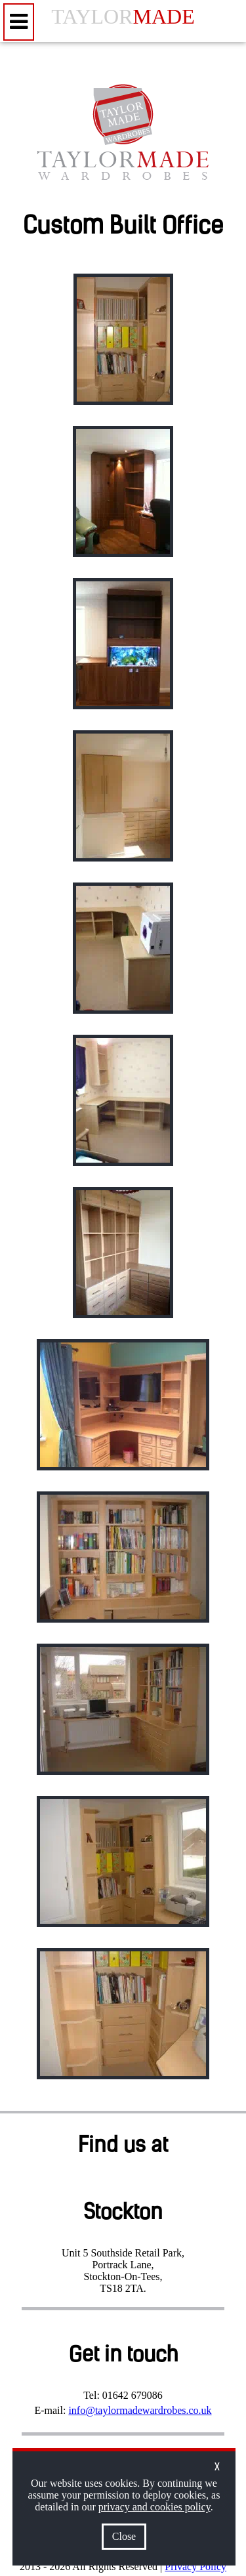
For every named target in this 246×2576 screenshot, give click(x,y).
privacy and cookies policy (154, 2506)
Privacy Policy (195, 2566)
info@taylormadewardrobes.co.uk (139, 2410)
